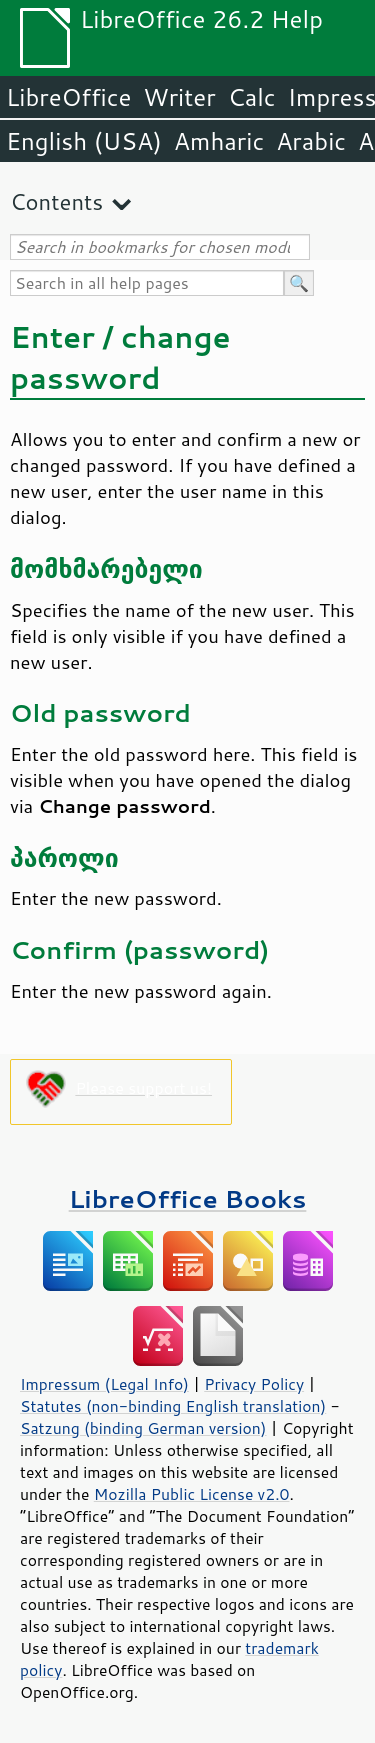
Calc (252, 97)
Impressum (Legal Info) (104, 1384)
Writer (179, 97)
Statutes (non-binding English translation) (173, 1406)
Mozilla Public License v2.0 (192, 1494)
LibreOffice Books (188, 1198)
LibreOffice (68, 97)
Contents (56, 201)
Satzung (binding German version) (143, 1428)
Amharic (219, 141)
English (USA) (84, 141)
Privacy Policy (254, 1384)
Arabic (311, 141)
